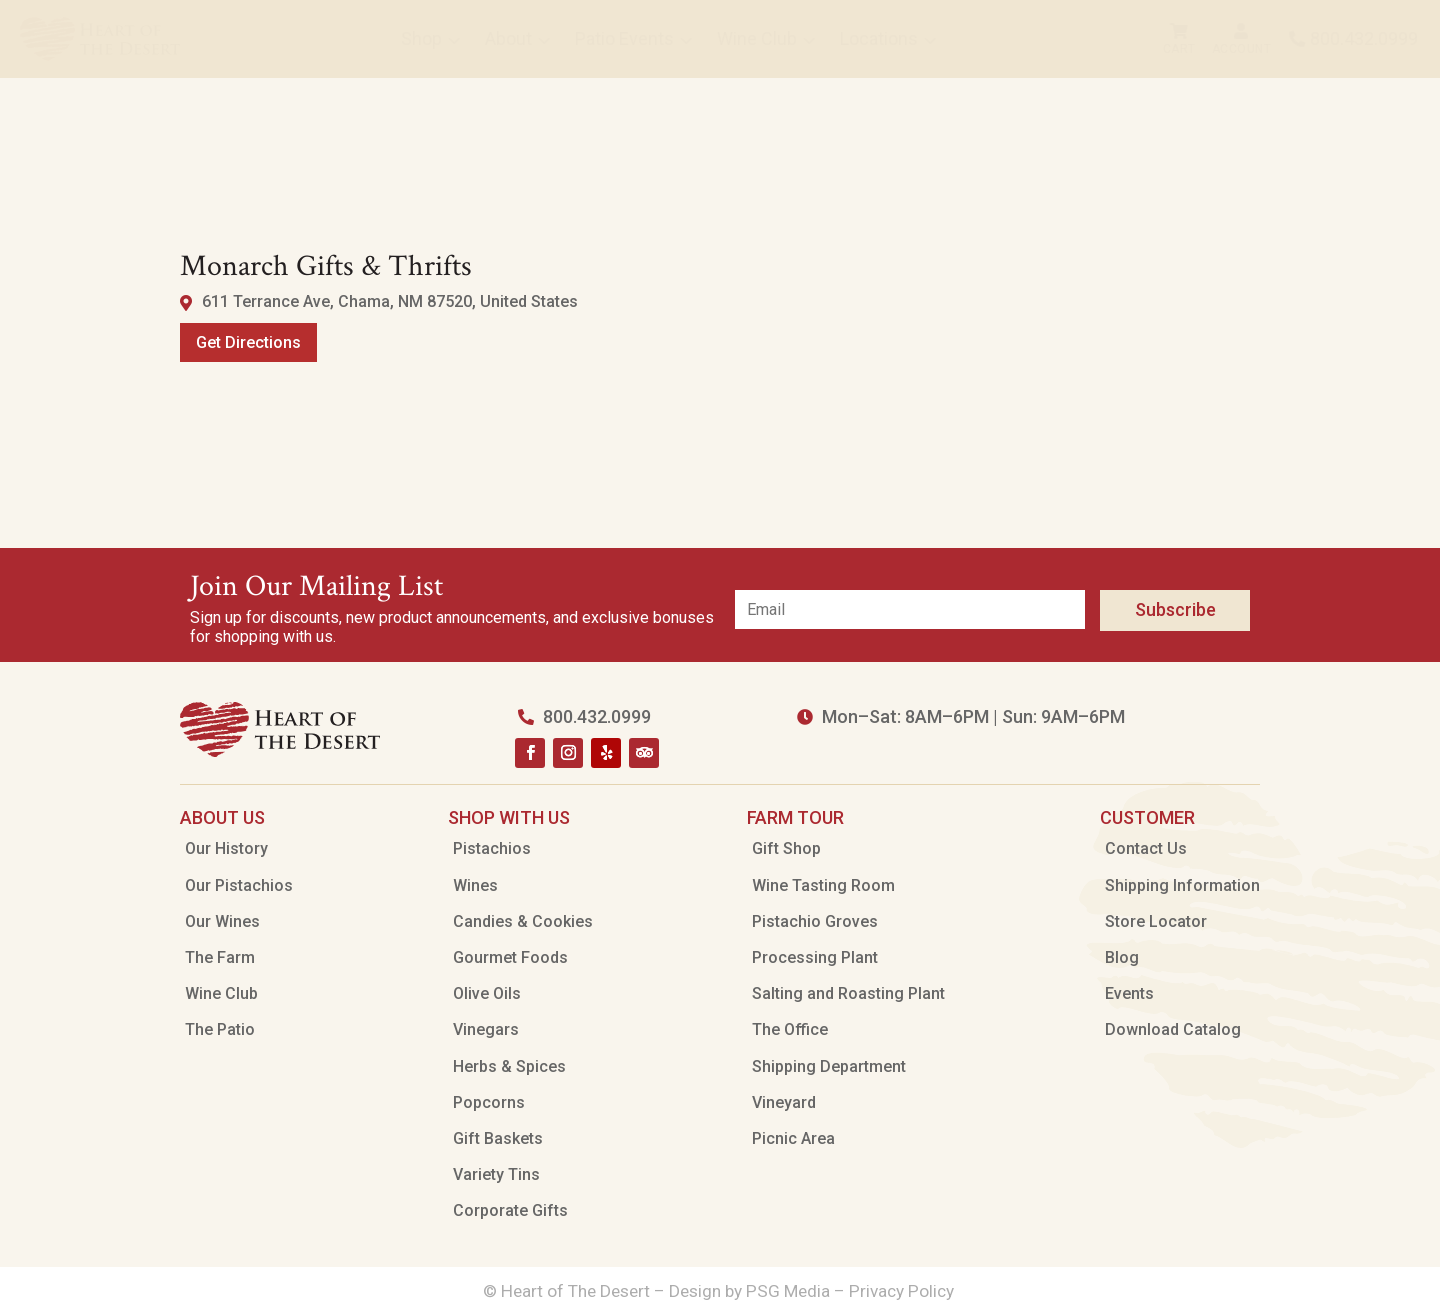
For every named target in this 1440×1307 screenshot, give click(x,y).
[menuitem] (100, 39)
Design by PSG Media (749, 1291)
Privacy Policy (903, 1291)
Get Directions (248, 342)
